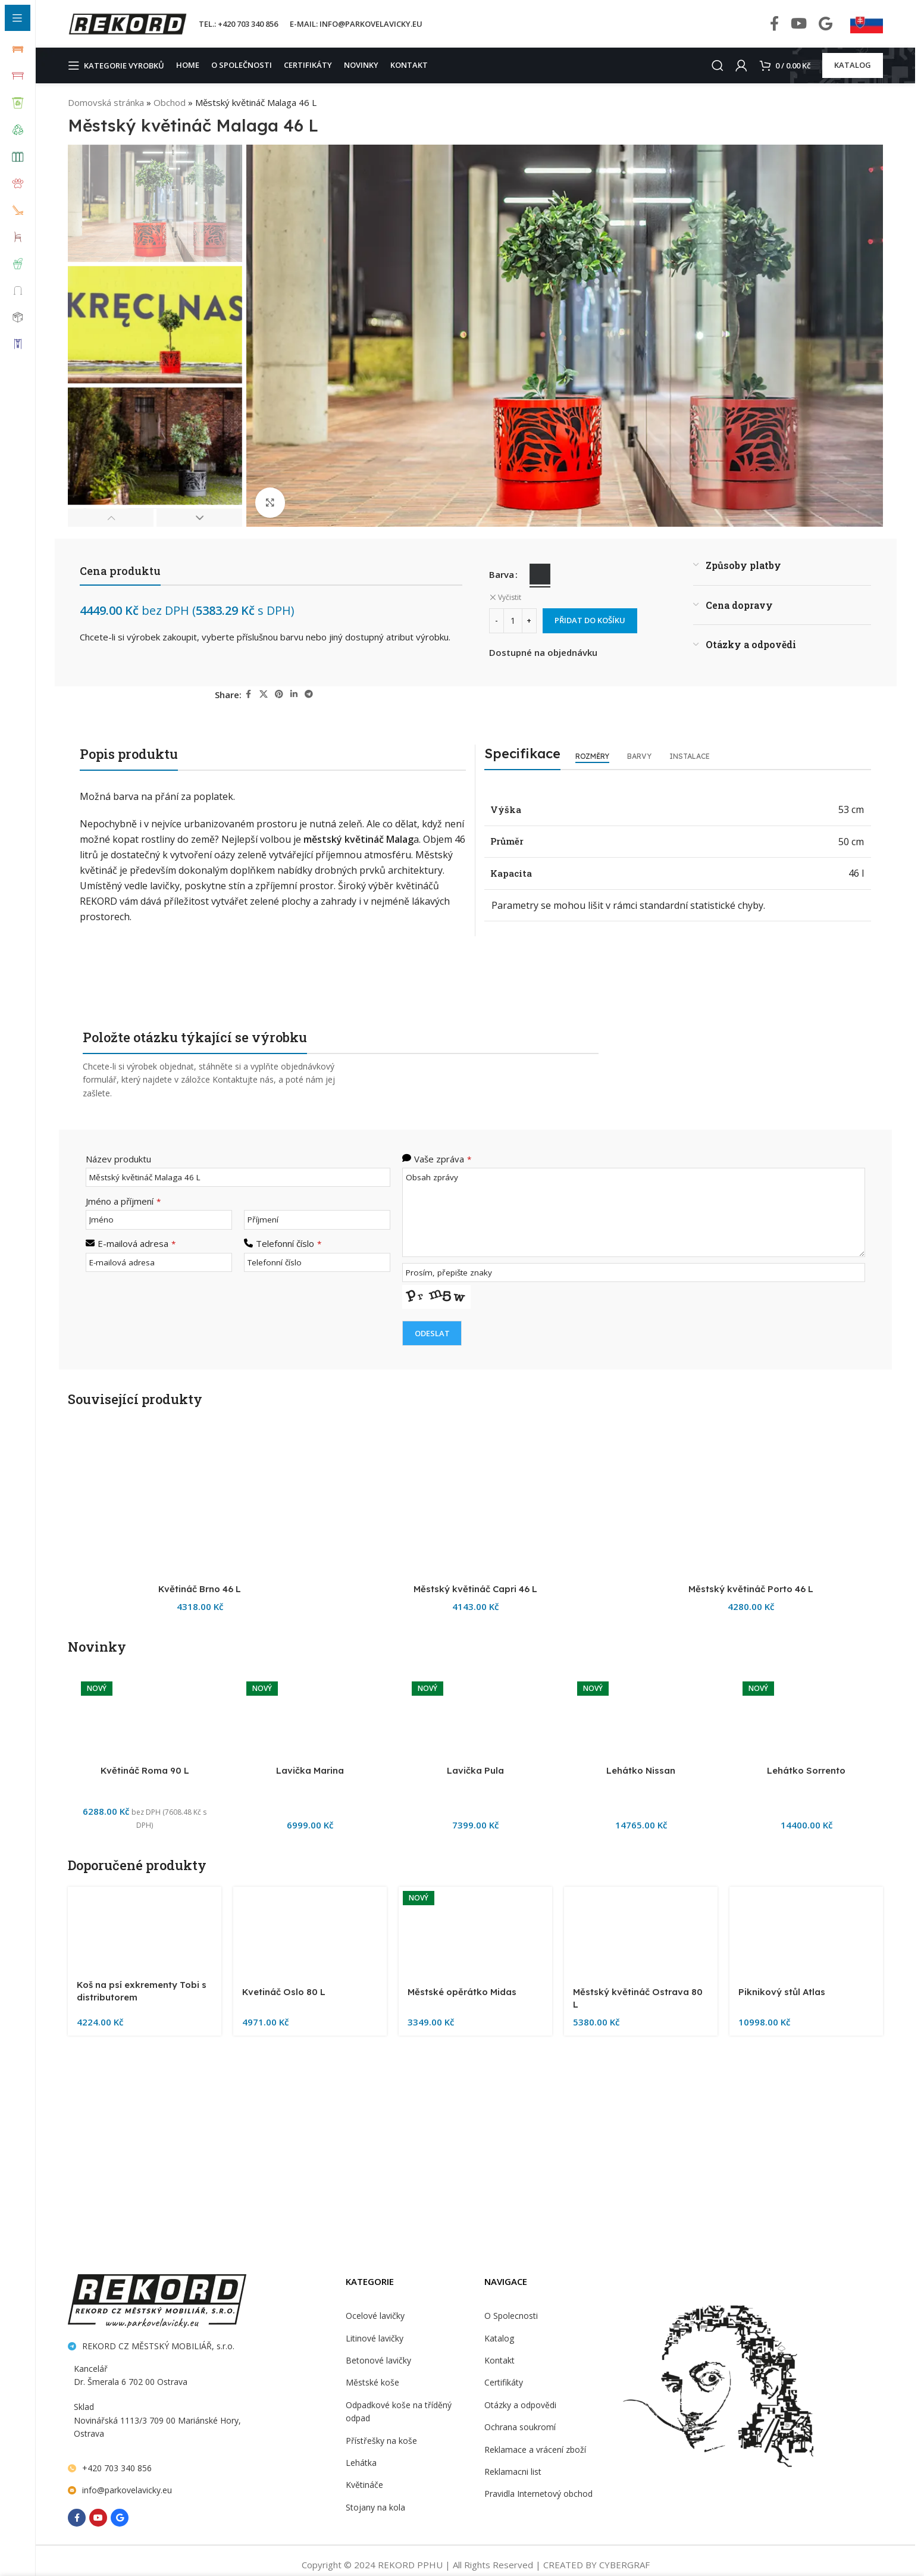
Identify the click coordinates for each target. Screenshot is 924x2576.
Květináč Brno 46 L (199, 2334)
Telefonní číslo (287, 1242)
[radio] (540, 574)
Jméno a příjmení (123, 1200)
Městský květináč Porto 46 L (751, 2334)
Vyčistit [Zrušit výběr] (509, 597)
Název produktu (117, 1158)
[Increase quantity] (529, 620)
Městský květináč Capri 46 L (475, 2334)
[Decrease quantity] (496, 620)
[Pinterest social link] (279, 694)
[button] (111, 518)
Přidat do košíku (592, 620)
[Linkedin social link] (294, 694)
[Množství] (513, 620)
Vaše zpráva (441, 1158)
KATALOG (852, 65)
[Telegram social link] (309, 694)
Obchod (167, 102)
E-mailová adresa (135, 1242)
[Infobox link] (866, 23)
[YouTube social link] (799, 23)
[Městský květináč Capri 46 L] (475, 1876)
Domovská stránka (105, 102)
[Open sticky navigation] (119, 65)
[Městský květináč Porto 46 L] (751, 1876)
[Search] (714, 65)
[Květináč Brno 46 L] (199, 1876)
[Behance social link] (825, 23)
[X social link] (264, 694)
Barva (501, 574)
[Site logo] (127, 23)
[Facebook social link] (774, 23)
